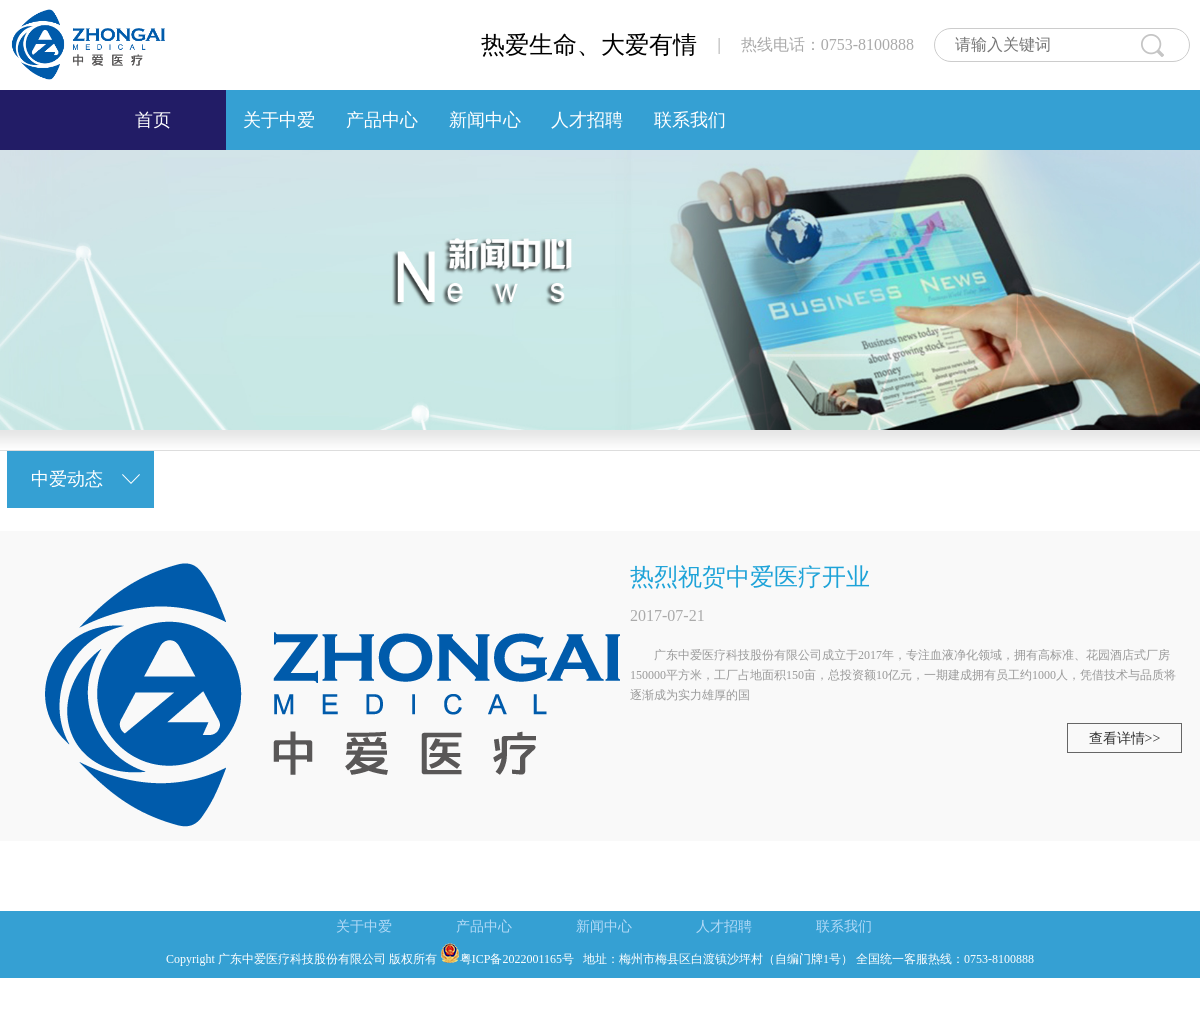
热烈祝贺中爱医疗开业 (750, 577)
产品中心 (381, 120)
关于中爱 (279, 120)
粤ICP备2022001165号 (507, 959)
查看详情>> (1125, 738)
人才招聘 (587, 120)
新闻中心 (484, 120)
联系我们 (689, 120)
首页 (153, 120)
